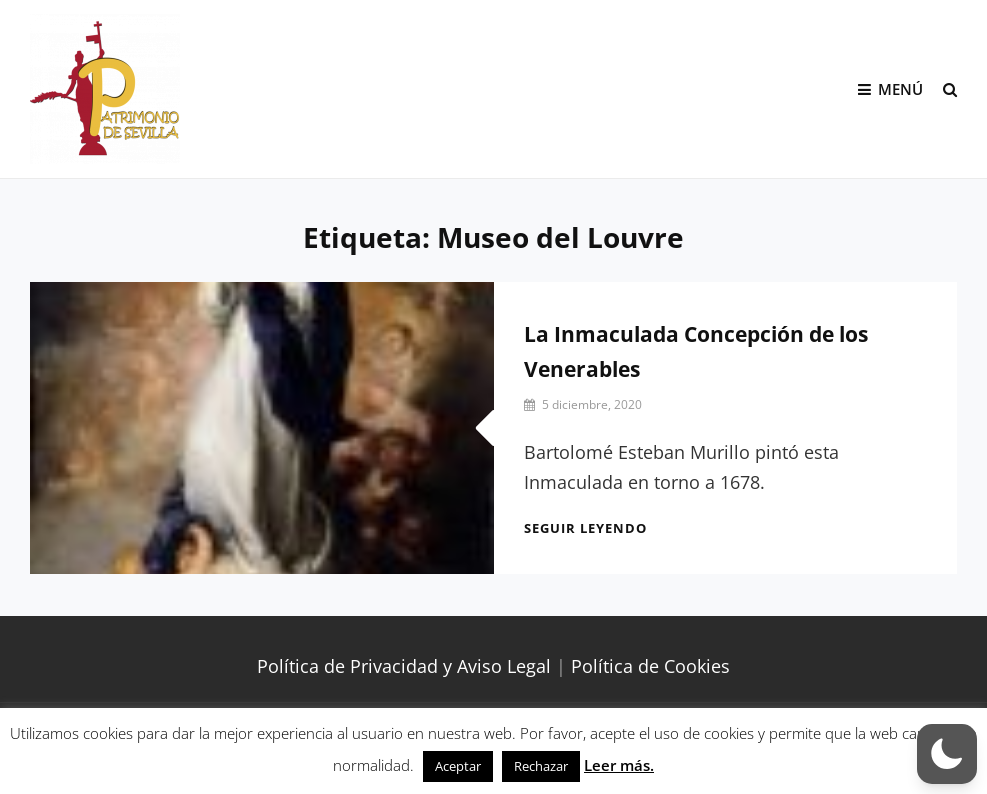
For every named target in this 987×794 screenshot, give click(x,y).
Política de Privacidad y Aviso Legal (404, 666)
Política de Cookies (650, 666)
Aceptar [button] (458, 766)
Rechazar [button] (541, 766)
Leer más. (619, 765)
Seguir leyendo (585, 528)
